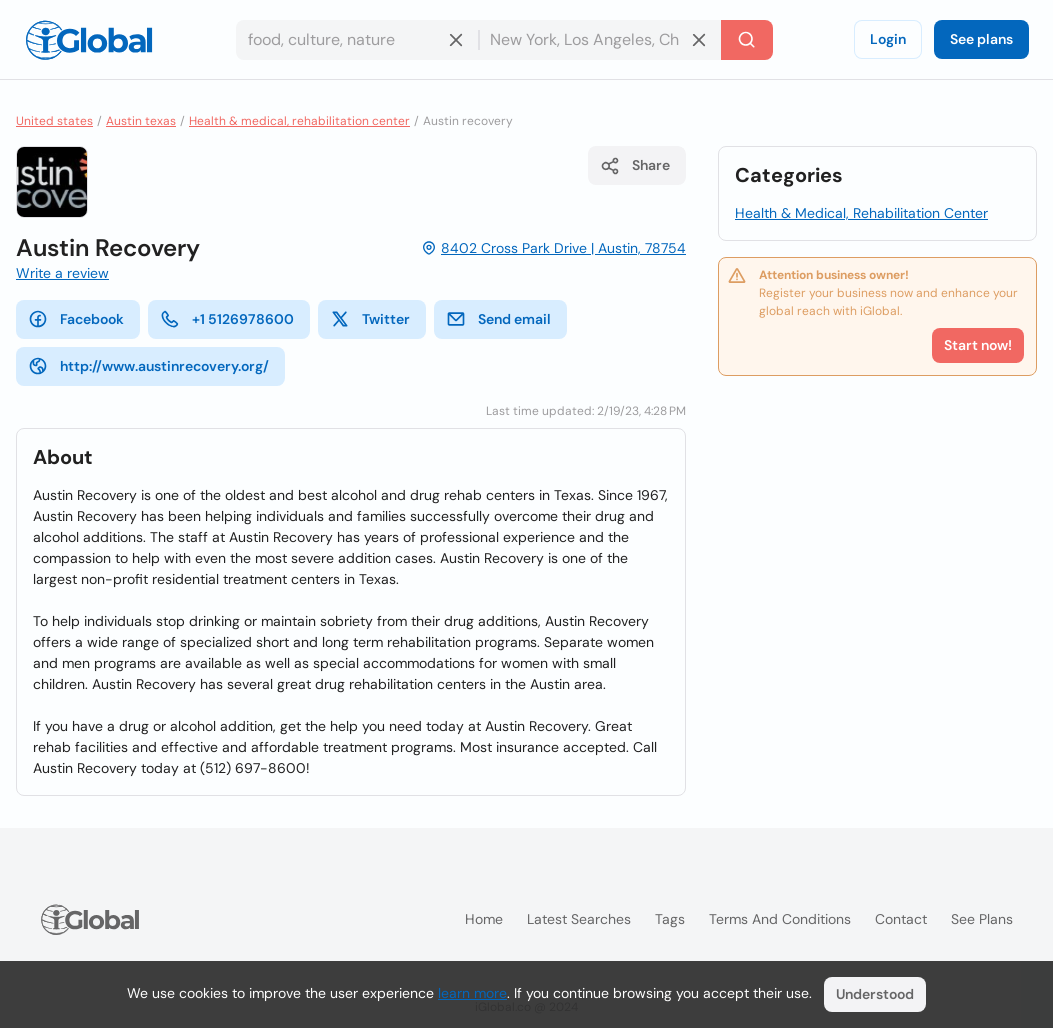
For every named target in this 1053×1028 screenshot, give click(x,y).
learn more (472, 993)
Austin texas (141, 121)
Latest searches (579, 919)
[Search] (747, 40)
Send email (498, 319)
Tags (670, 919)
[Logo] (89, 40)
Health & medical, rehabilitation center (299, 121)
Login (888, 39)
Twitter (370, 319)
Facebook (76, 319)
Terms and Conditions (780, 919)
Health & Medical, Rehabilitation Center (861, 213)
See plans (981, 39)
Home (484, 919)
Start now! (978, 345)
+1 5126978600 (227, 319)
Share (635, 166)
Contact (901, 919)
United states (54, 121)
